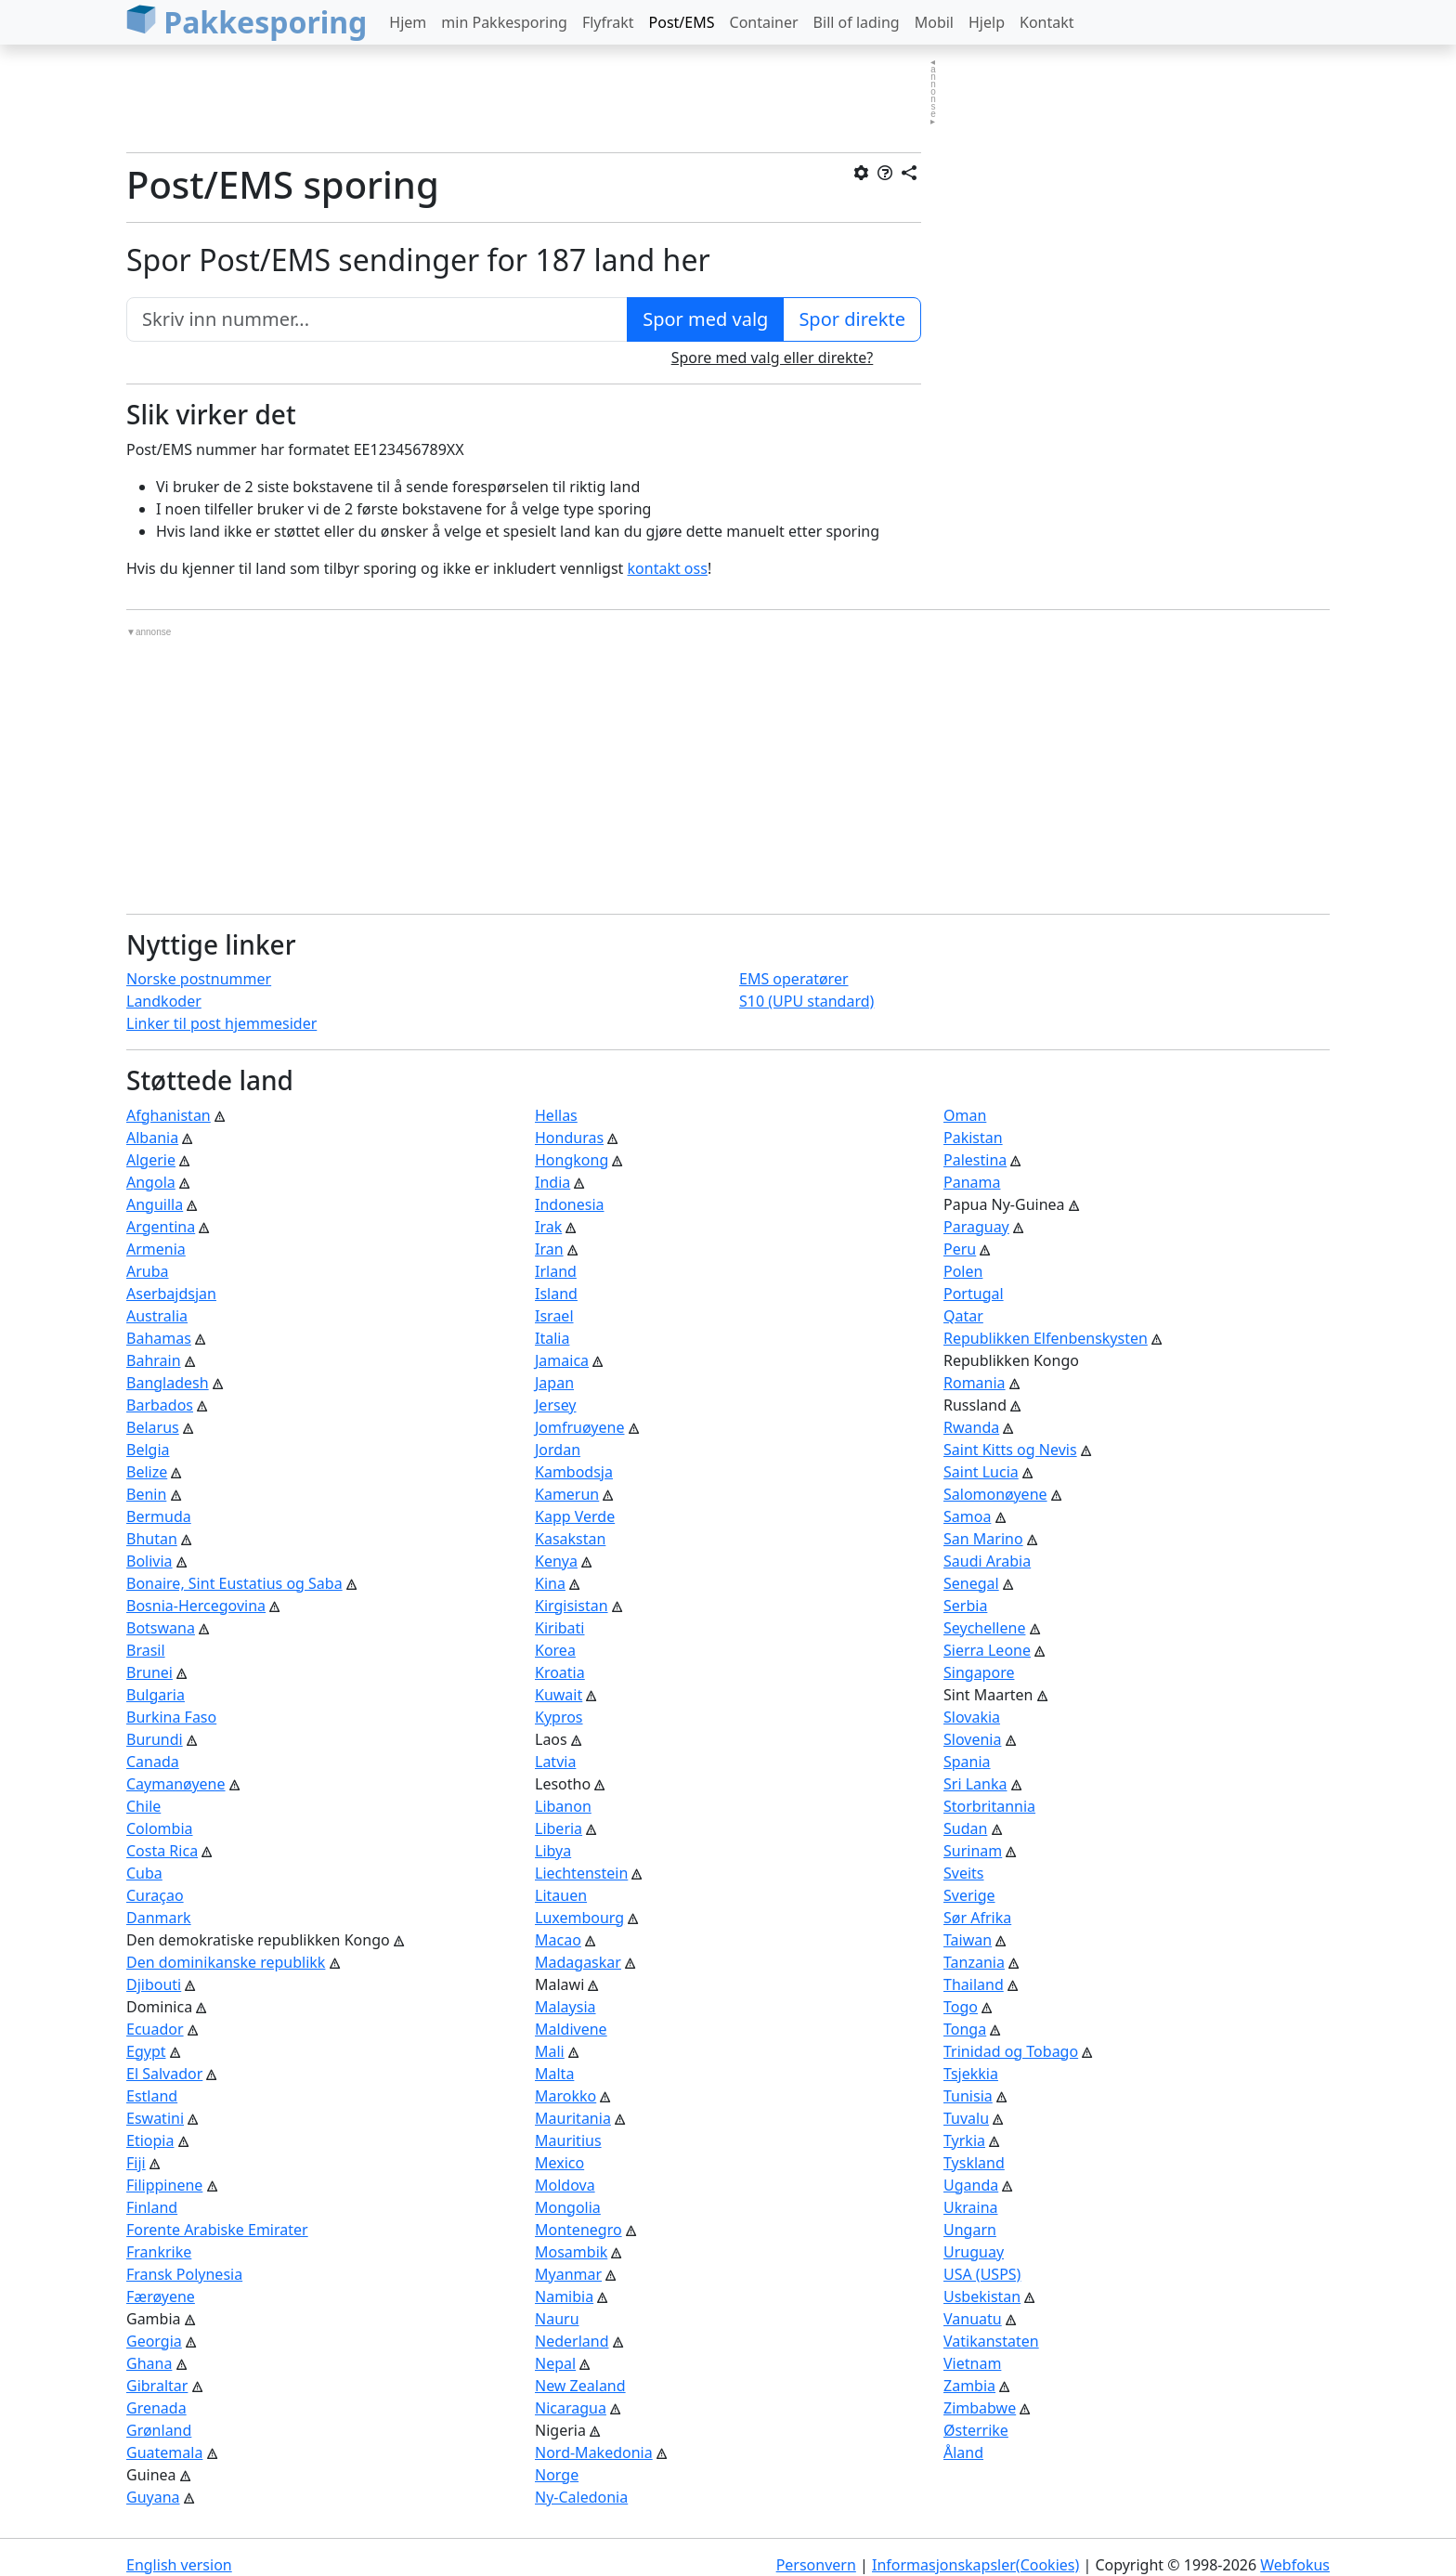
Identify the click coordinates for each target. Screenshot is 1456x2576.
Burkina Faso (171, 1717)
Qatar (963, 1316)
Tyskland (974, 2163)
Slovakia (971, 1717)
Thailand (973, 1984)
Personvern (816, 2565)
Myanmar (568, 2274)
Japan (554, 1383)
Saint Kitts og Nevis (1010, 1449)
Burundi (154, 1739)
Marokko (565, 2096)
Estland (151, 2096)
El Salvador (164, 2073)
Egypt (146, 2051)
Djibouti (153, 1984)
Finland (151, 2207)
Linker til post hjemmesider (221, 1023)
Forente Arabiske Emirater (217, 2229)
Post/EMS (682, 22)
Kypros (559, 1717)
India (552, 1182)
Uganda (970, 2185)
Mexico (559, 2163)
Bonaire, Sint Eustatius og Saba (234, 1583)
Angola (151, 1182)
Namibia (564, 2296)
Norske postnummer (198, 979)
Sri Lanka (975, 1784)
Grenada (156, 2408)
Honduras (569, 1137)
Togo (960, 2007)
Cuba (144, 1873)
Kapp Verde (575, 1516)
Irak (548, 1226)
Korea (555, 1650)
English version (179, 2565)
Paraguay (976, 1226)
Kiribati (560, 1628)
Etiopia (150, 2140)
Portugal (973, 1293)
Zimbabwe (979, 2408)
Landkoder (164, 1001)
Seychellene (984, 1628)
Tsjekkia (970, 2073)
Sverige (969, 1895)
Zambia (969, 2385)
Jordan (557, 1449)
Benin (146, 1494)
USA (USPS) (981, 2274)
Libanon (563, 1806)
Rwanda (971, 1427)
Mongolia (568, 2207)
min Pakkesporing (504, 22)
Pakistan (973, 1137)
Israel (554, 1316)
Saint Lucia (981, 1472)
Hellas (556, 1115)
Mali (550, 2051)
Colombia (159, 1828)
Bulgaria (155, 1695)
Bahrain (153, 1360)
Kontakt (1047, 22)
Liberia (558, 1828)
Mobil (934, 22)
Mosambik (571, 2252)
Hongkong (571, 1160)
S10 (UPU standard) (806, 1001)
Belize (146, 1472)
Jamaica (562, 1360)
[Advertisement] (523, 101)
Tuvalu (966, 2118)
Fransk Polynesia (184, 2274)
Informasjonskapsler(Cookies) (975, 2565)
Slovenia (972, 1739)
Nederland (572, 2341)
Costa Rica (162, 1851)
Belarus (152, 1427)
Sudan (965, 1828)
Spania (967, 1761)
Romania (974, 1383)
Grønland (158, 2430)
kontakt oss (668, 568)
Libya (553, 1851)
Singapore (978, 1672)
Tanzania (974, 1962)
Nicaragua (570, 2408)
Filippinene (164, 2185)
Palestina (975, 1160)
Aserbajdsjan (171, 1293)
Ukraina (970, 2207)
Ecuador (155, 2029)
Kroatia (560, 1672)
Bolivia (149, 1561)
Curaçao (155, 1895)
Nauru (557, 2319)
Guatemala (164, 2452)
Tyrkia (964, 2140)
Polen (962, 1271)
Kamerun (567, 1494)
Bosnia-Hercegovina (196, 1605)
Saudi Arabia (987, 1561)
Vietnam (972, 2363)
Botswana (160, 1628)
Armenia (156, 1249)
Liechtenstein (581, 1873)
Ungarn (969, 2229)
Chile (143, 1806)
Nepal (555, 2363)
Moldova (565, 2185)
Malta (554, 2073)
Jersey (556, 1405)
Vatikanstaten (991, 2341)
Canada (152, 1761)
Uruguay (973, 2252)
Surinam (972, 1851)
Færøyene (160, 2296)
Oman (964, 1115)
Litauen (561, 1895)
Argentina (160, 1226)
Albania (152, 1137)
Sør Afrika (977, 1917)
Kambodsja (574, 1472)
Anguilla (154, 1204)
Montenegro (578, 2229)
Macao (558, 1940)
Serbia (965, 1605)
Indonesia (569, 1204)
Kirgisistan (571, 1605)
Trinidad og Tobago (1010, 2051)
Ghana (149, 2363)
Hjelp (986, 22)
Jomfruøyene (579, 1427)
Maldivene (571, 2029)
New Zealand (580, 2385)
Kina (550, 1583)
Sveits (963, 1873)
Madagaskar (578, 1962)
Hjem (407, 22)
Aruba (147, 1271)
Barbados (159, 1405)
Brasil (145, 1650)
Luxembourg (579, 1917)
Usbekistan (981, 2296)
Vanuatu (972, 2319)
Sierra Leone (987, 1650)
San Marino (983, 1539)
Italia (552, 1338)
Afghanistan (168, 1115)
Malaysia (565, 2007)
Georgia (154, 2341)
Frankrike (158, 2252)
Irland (556, 1271)
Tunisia (968, 2096)
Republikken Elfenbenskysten (1045, 1338)
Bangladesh (167, 1383)
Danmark (158, 1917)
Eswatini (155, 2118)
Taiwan (967, 1940)
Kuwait (558, 1695)
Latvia (555, 1761)
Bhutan (151, 1539)
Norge (556, 2475)
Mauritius (568, 2140)
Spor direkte (852, 319)
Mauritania (573, 2118)
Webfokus (1295, 2565)
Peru (959, 1249)
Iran (549, 1249)
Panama (971, 1182)
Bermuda (158, 1516)
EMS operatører (794, 979)
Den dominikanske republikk (225, 1962)
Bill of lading (856, 22)
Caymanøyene (176, 1784)
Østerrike (975, 2430)
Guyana (153, 2497)
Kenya (556, 1561)
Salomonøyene (995, 1494)
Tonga (964, 2029)
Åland (963, 2452)
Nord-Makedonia (594, 2452)
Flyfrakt (608, 22)
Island (556, 1293)
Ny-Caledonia (581, 2497)
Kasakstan (570, 1539)
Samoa (967, 1516)
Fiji (136, 2163)
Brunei (149, 1672)
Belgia (148, 1449)
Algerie (151, 1160)
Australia (157, 1316)
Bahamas (158, 1338)
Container (764, 22)
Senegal (971, 1583)
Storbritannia (989, 1806)
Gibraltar (157, 2385)
